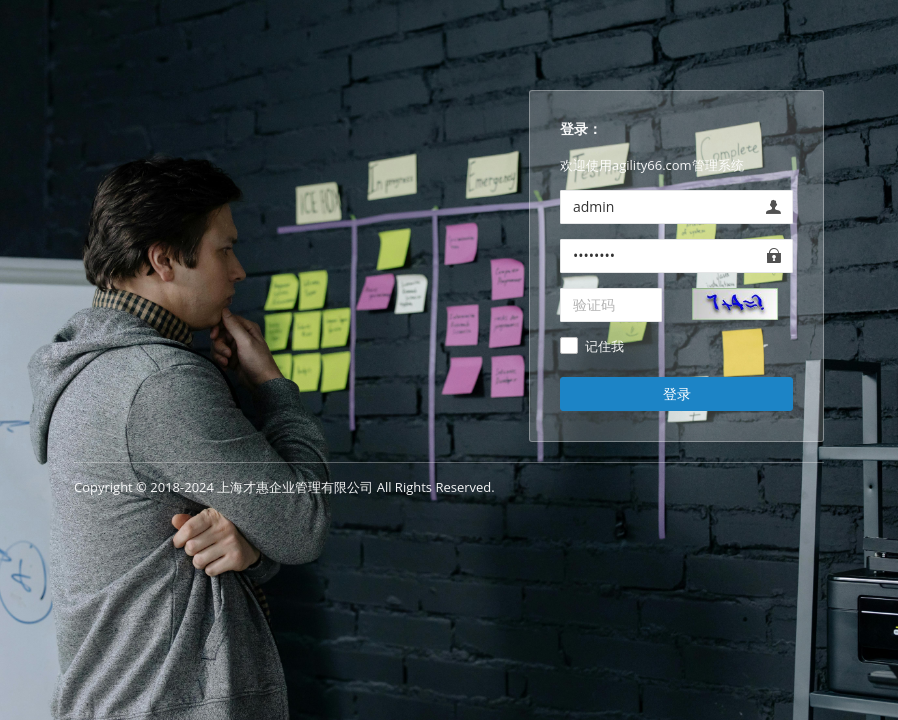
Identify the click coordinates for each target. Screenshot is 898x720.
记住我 (604, 347)
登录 (677, 393)
